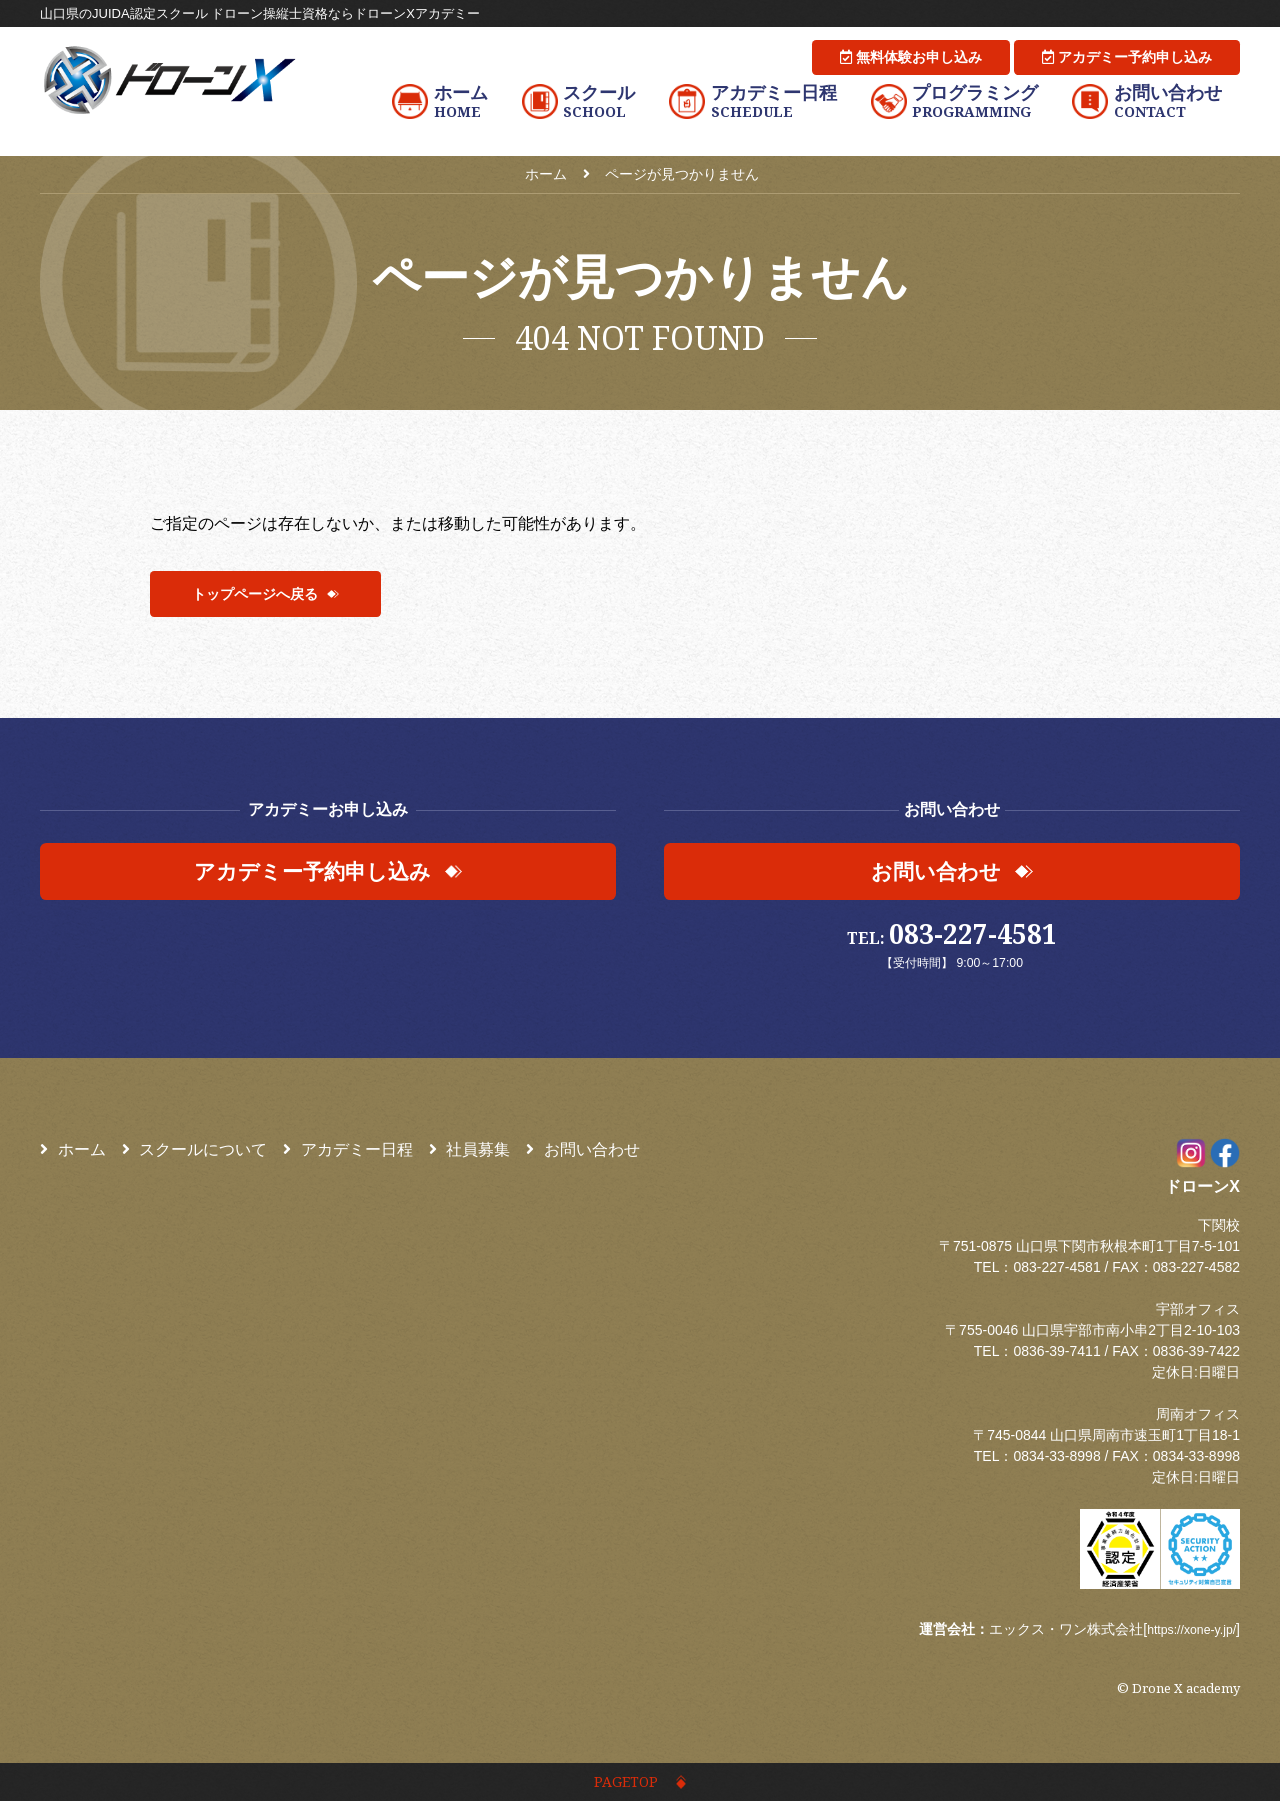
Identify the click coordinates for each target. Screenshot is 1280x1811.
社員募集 (470, 1155)
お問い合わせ (583, 1155)
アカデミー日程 (348, 1155)
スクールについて (195, 1155)
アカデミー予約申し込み (1127, 57)
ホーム (73, 1155)
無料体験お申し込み (911, 57)
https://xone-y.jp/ (1185, 1635)
